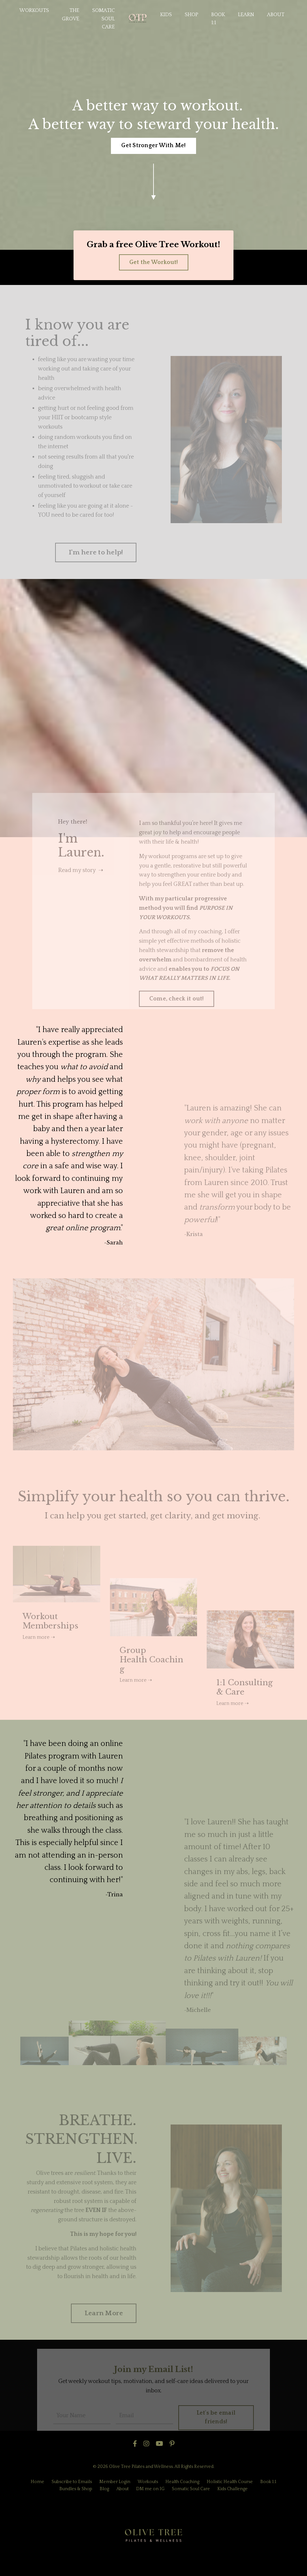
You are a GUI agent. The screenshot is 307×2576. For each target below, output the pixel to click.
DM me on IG (150, 2488)
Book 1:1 (268, 2481)
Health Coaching (182, 2481)
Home (37, 2481)
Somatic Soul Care (191, 2488)
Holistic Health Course (230, 2481)
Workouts (148, 2481)
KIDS (166, 14)
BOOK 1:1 (218, 19)
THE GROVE (70, 14)
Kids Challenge (232, 2488)
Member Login (114, 2481)
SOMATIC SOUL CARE (103, 18)
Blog (104, 2488)
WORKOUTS (34, 10)
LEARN (246, 14)
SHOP (191, 14)
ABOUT (275, 14)
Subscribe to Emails (72, 2481)
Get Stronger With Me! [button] (153, 145)
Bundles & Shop (75, 2488)
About (122, 2488)
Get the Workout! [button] (153, 262)
